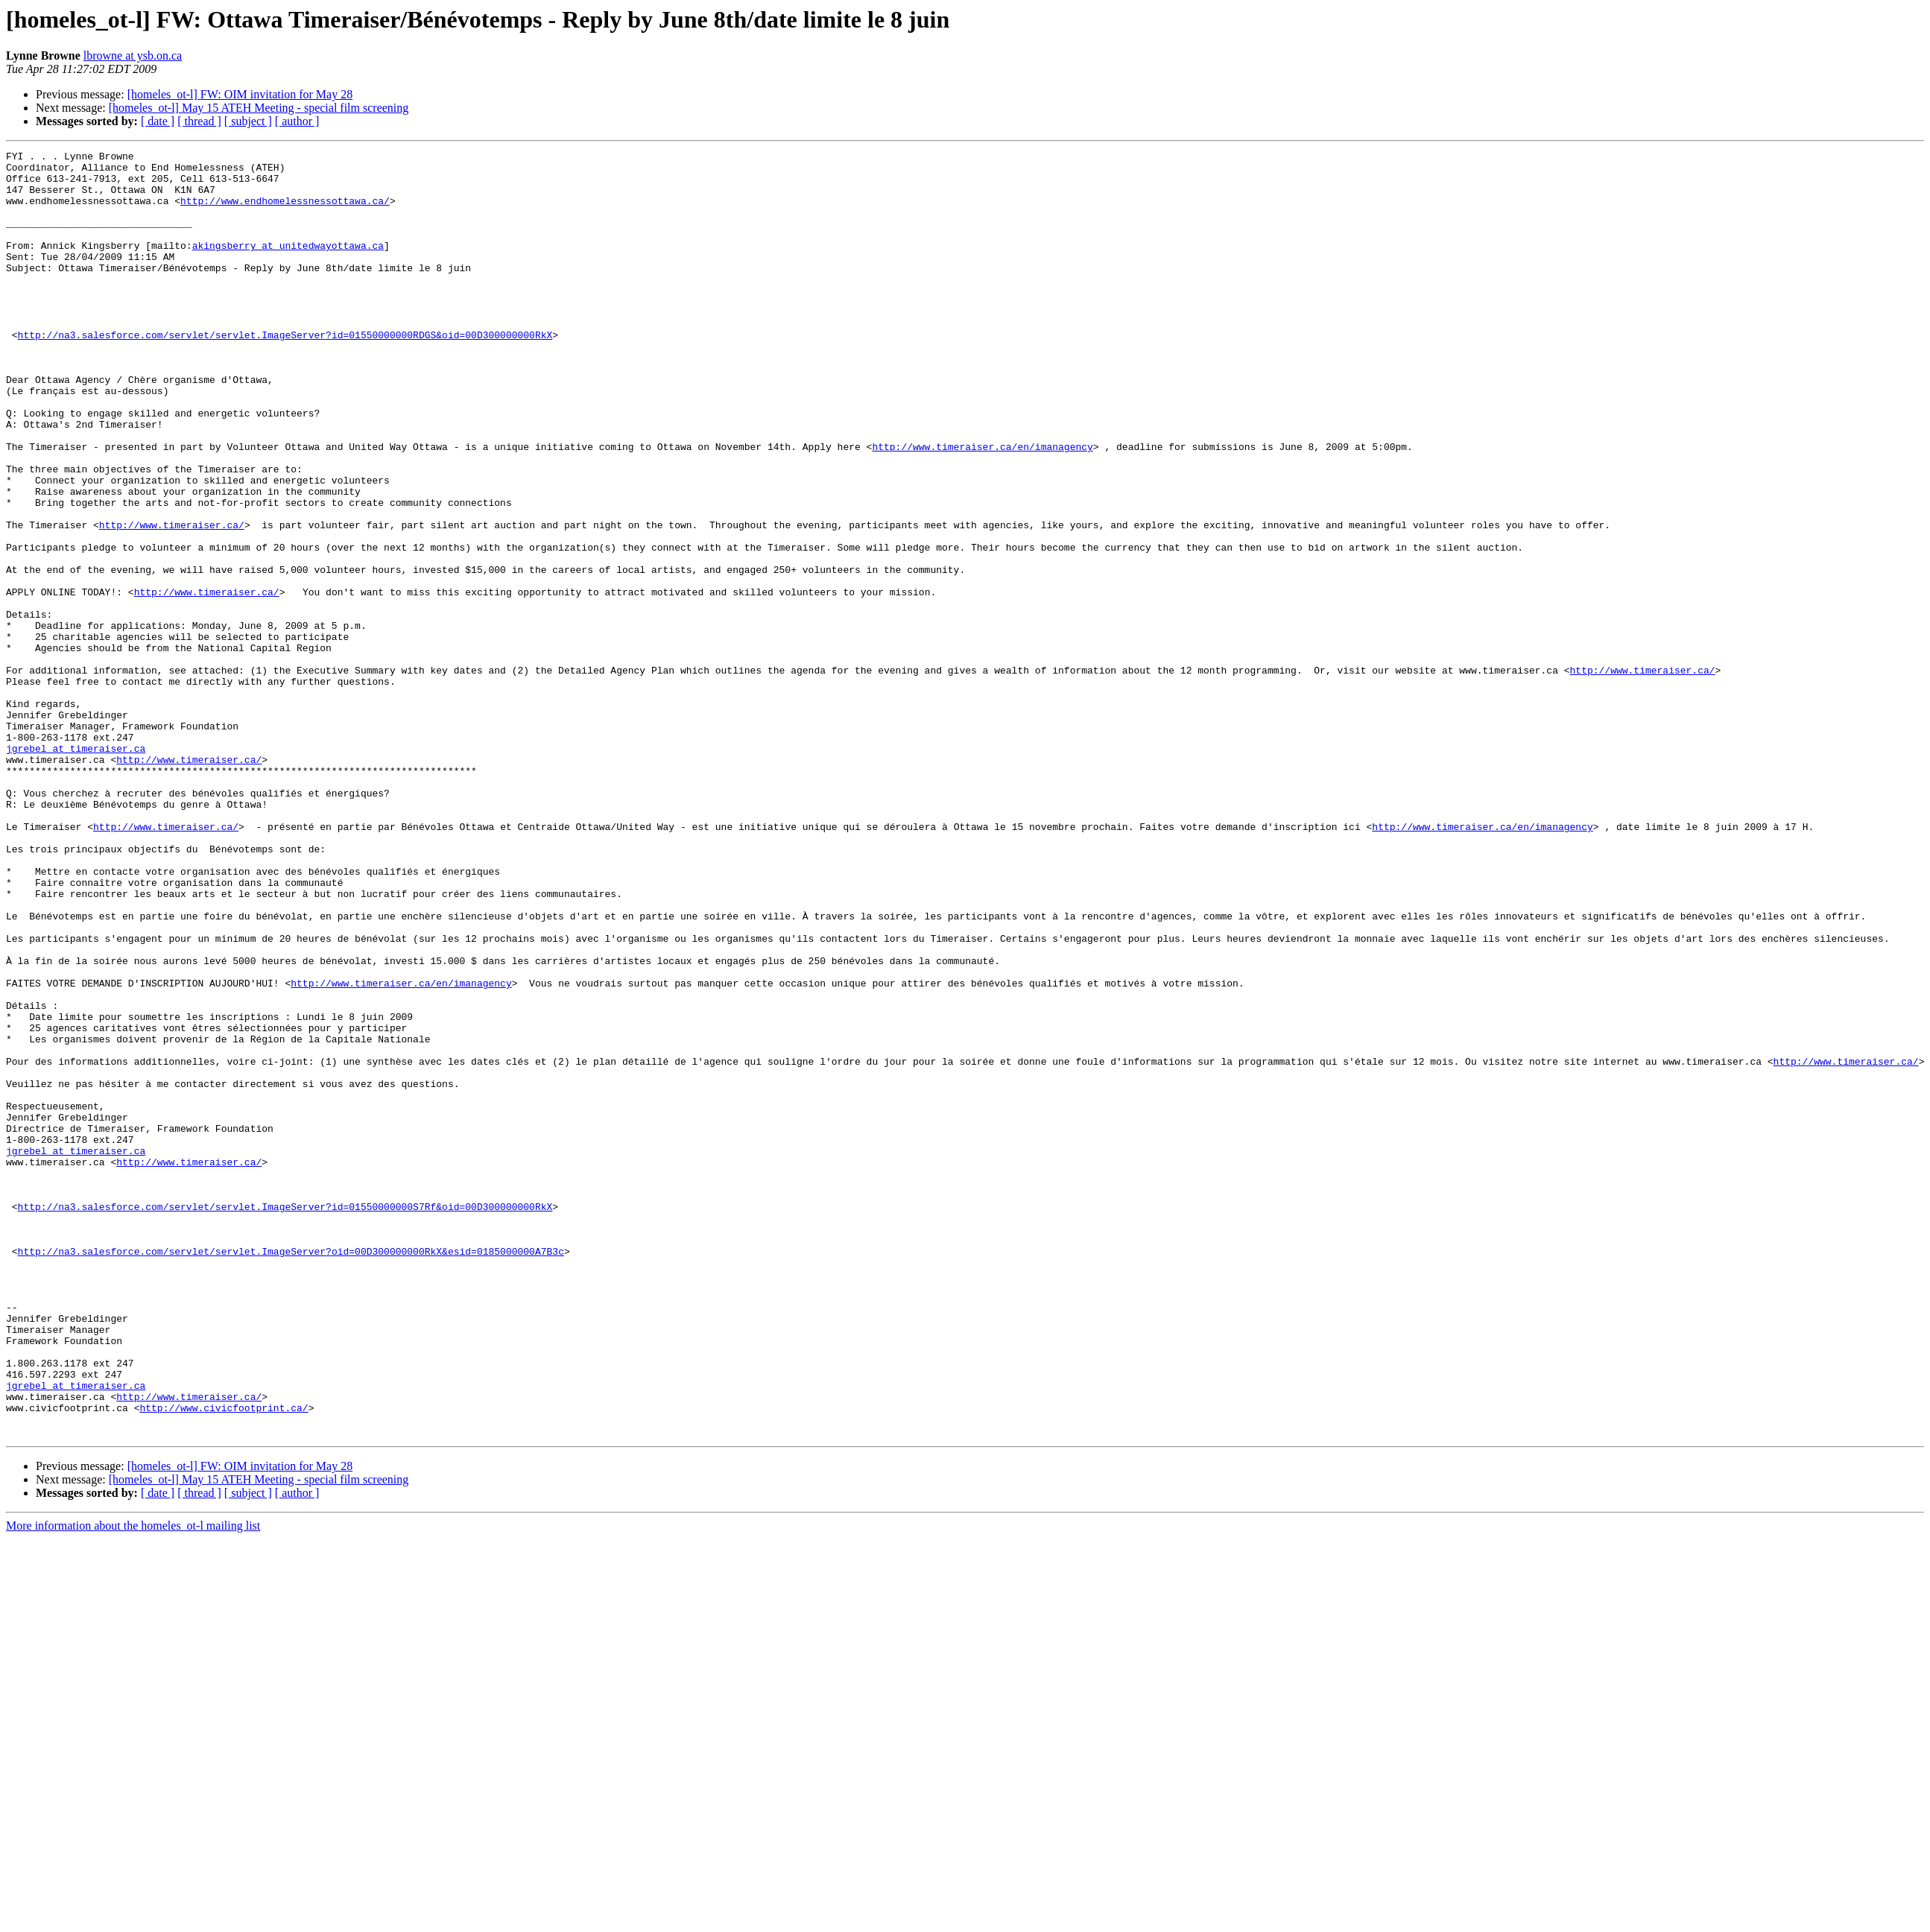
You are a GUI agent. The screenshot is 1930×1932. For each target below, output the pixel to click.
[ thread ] (199, 121)
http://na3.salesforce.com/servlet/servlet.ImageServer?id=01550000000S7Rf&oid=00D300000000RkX (285, 1418)
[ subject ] (248, 121)
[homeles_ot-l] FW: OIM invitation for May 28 (239, 94)
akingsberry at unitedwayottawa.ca (288, 265)
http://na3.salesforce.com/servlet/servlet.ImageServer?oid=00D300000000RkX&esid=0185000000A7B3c (291, 1472)
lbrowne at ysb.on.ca (132, 55)
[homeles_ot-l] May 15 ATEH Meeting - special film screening (259, 107)
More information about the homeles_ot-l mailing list (133, 1782)
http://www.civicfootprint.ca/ (223, 1660)
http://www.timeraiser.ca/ (171, 600)
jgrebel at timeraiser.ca (75, 868)
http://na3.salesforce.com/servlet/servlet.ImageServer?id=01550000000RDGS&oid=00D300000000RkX (285, 372)
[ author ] (297, 121)
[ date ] (157, 121)
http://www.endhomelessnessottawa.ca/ (285, 211)
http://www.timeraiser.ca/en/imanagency (982, 506)
